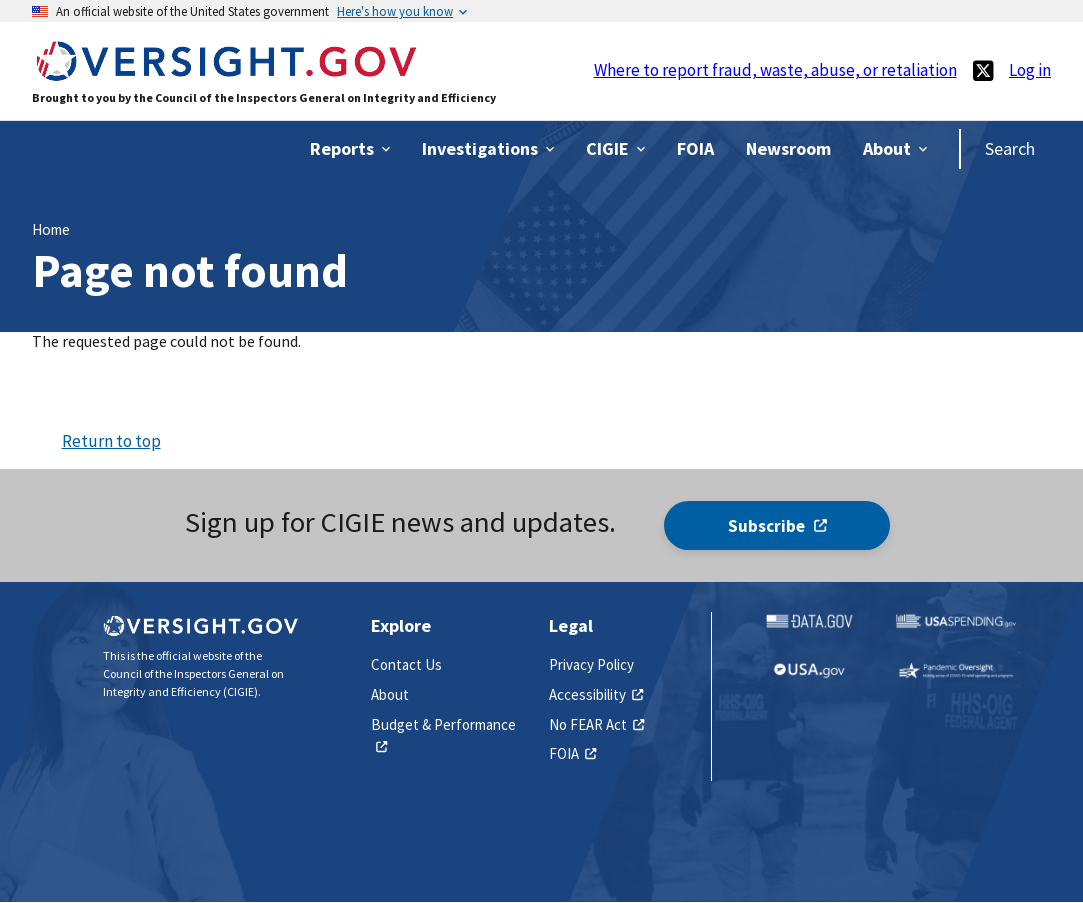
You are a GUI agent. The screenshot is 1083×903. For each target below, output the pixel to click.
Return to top (111, 441)
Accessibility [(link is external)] (596, 694)
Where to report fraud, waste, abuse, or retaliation (775, 70)
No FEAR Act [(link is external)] (596, 724)
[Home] (226, 71)
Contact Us (406, 664)
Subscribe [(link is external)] (777, 526)
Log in (1030, 70)
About (390, 694)
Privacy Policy (591, 664)
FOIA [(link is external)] (572, 753)
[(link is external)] (983, 70)
